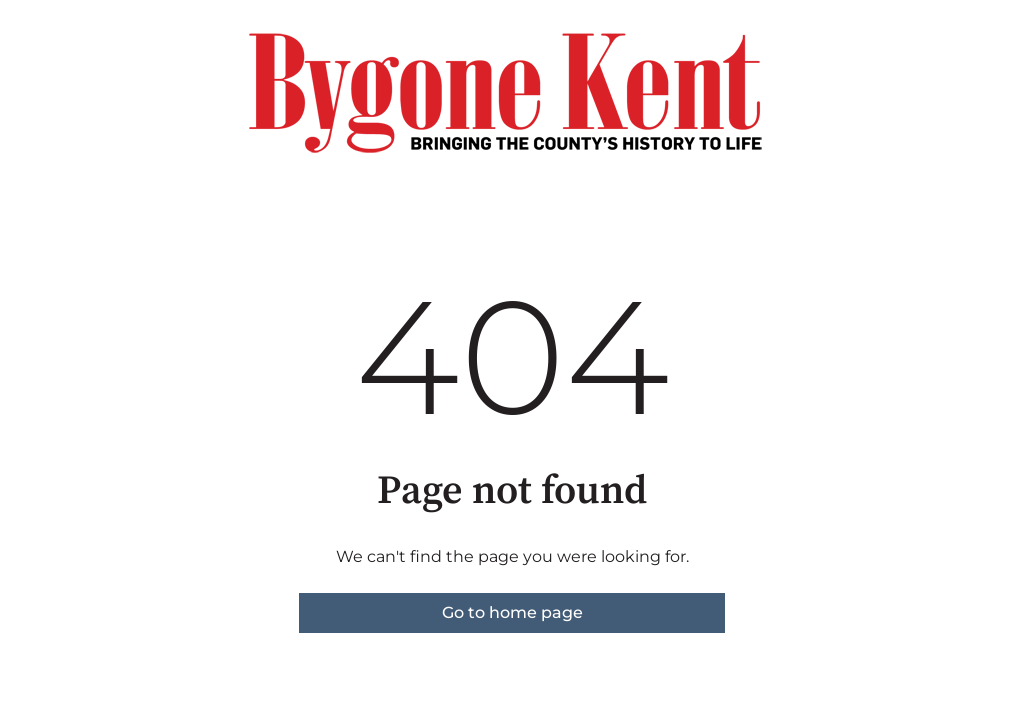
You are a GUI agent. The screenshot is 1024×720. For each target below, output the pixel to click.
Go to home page (512, 612)
